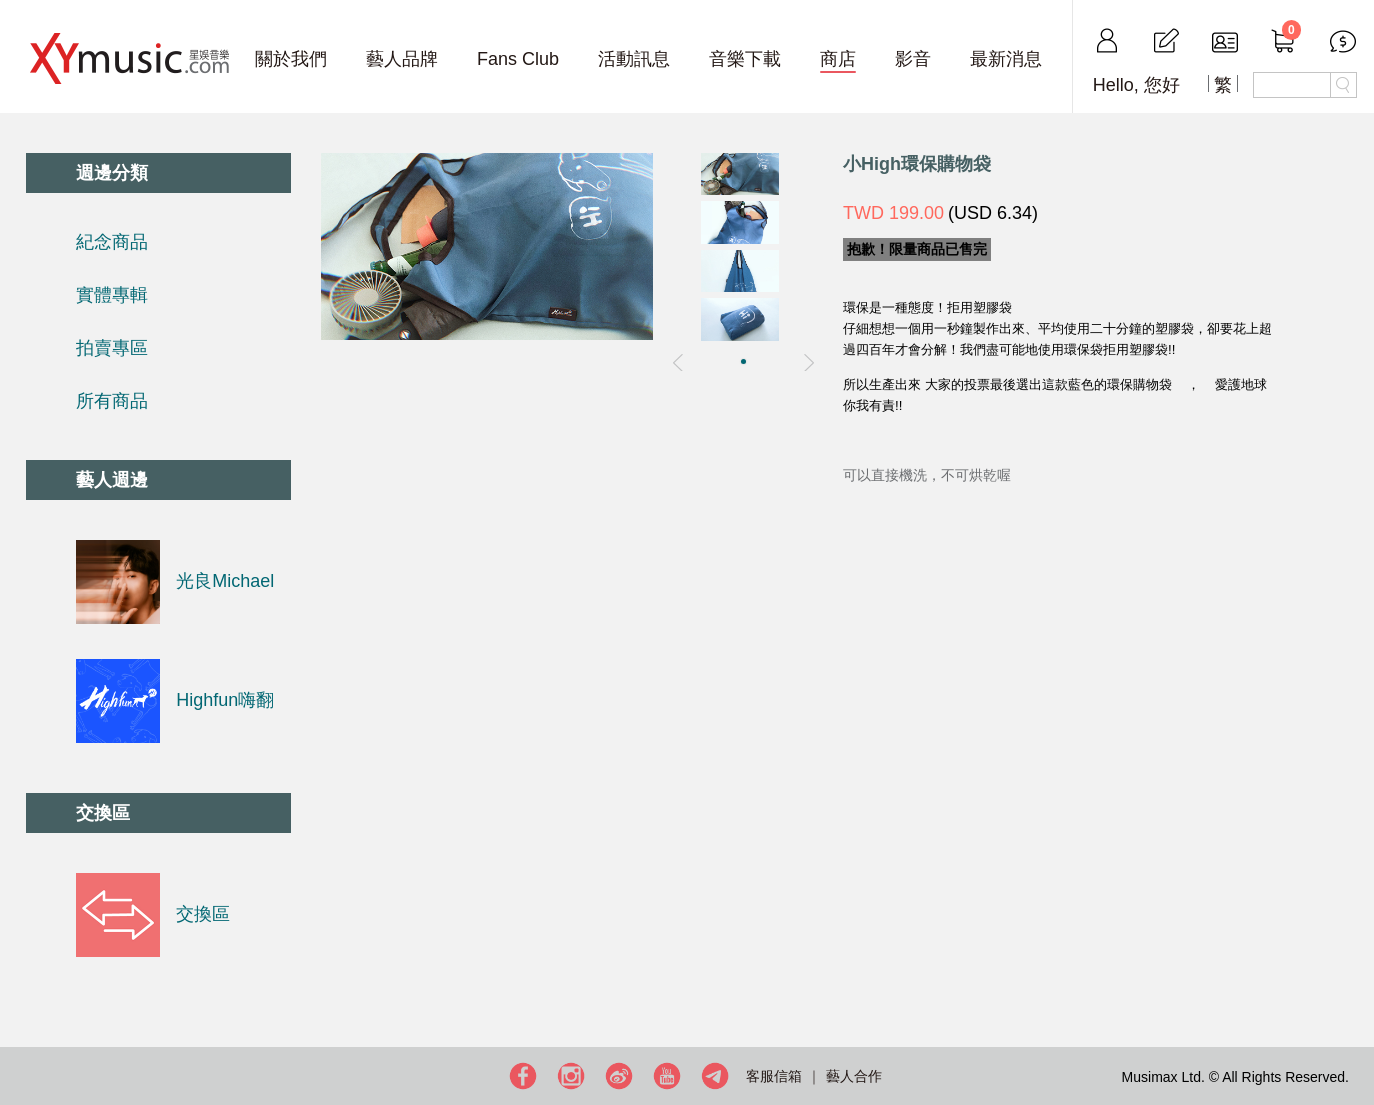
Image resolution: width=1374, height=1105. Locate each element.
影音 (913, 59)
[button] (743, 361)
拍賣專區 (112, 348)
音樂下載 (745, 59)
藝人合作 (854, 1076)
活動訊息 (634, 59)
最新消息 (1006, 59)
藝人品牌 (402, 59)
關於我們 (291, 59)
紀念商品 (112, 242)
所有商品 (112, 401)
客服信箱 (774, 1076)
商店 (838, 59)
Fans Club (518, 59)
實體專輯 (112, 295)
